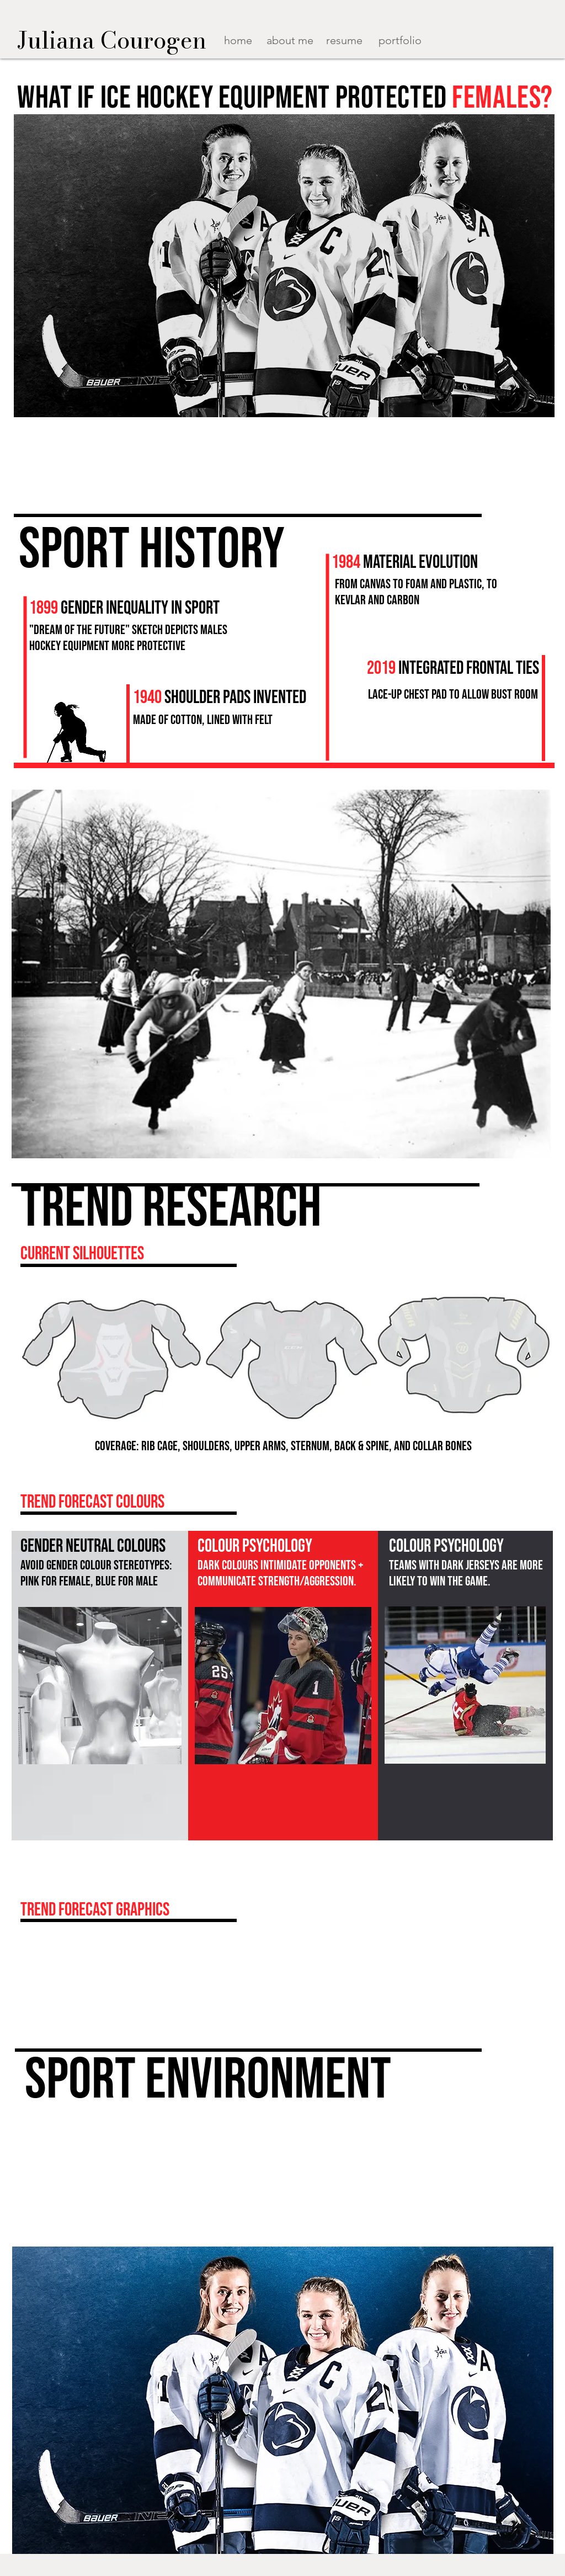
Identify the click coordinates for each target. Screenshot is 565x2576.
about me (289, 40)
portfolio (400, 40)
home (238, 40)
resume (344, 40)
